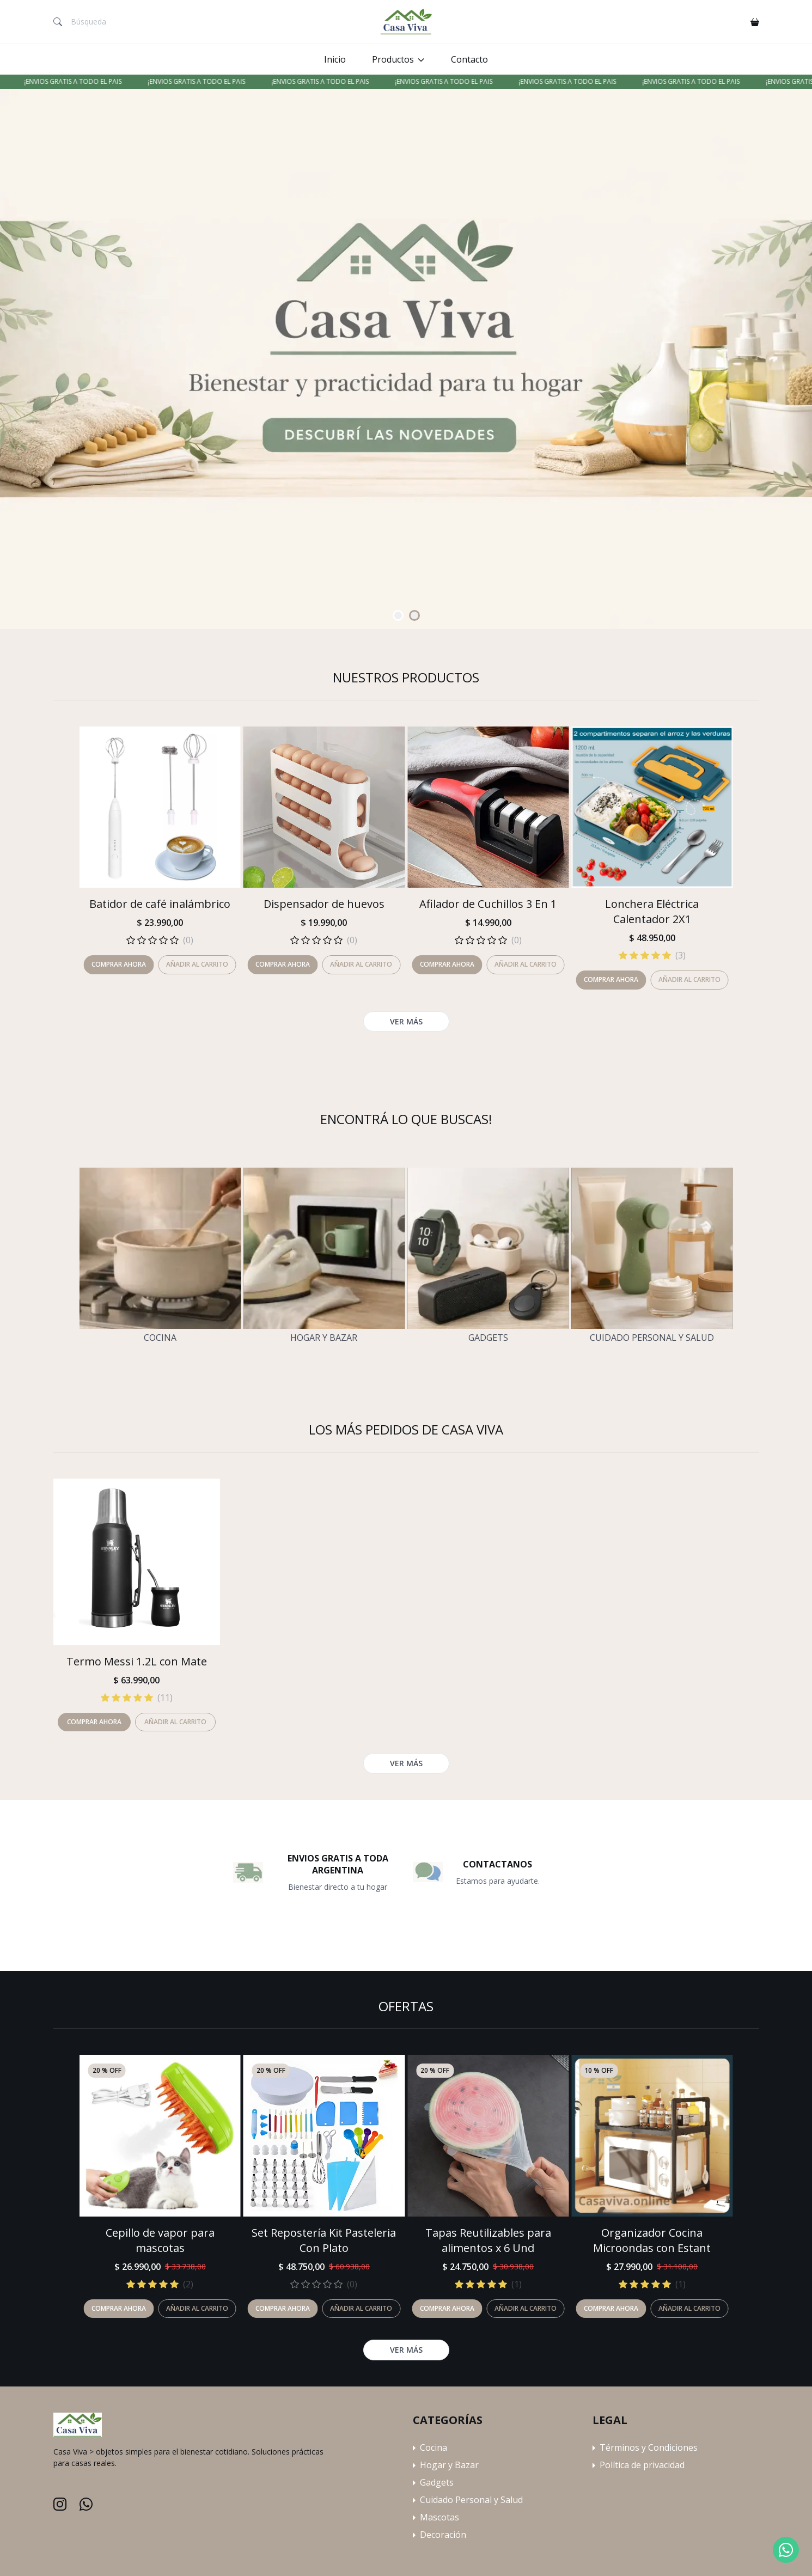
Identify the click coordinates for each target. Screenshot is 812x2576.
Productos (393, 59)
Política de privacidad (642, 2465)
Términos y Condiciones (649, 2447)
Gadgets (488, 1338)
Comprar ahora (118, 2308)
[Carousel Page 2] (414, 615)
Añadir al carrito (197, 2308)
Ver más (406, 2350)
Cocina (160, 1338)
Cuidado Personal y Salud (652, 1338)
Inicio (335, 59)
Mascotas (439, 2517)
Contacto (469, 59)
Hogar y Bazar (323, 1338)
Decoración (443, 2535)
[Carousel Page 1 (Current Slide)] (398, 615)
